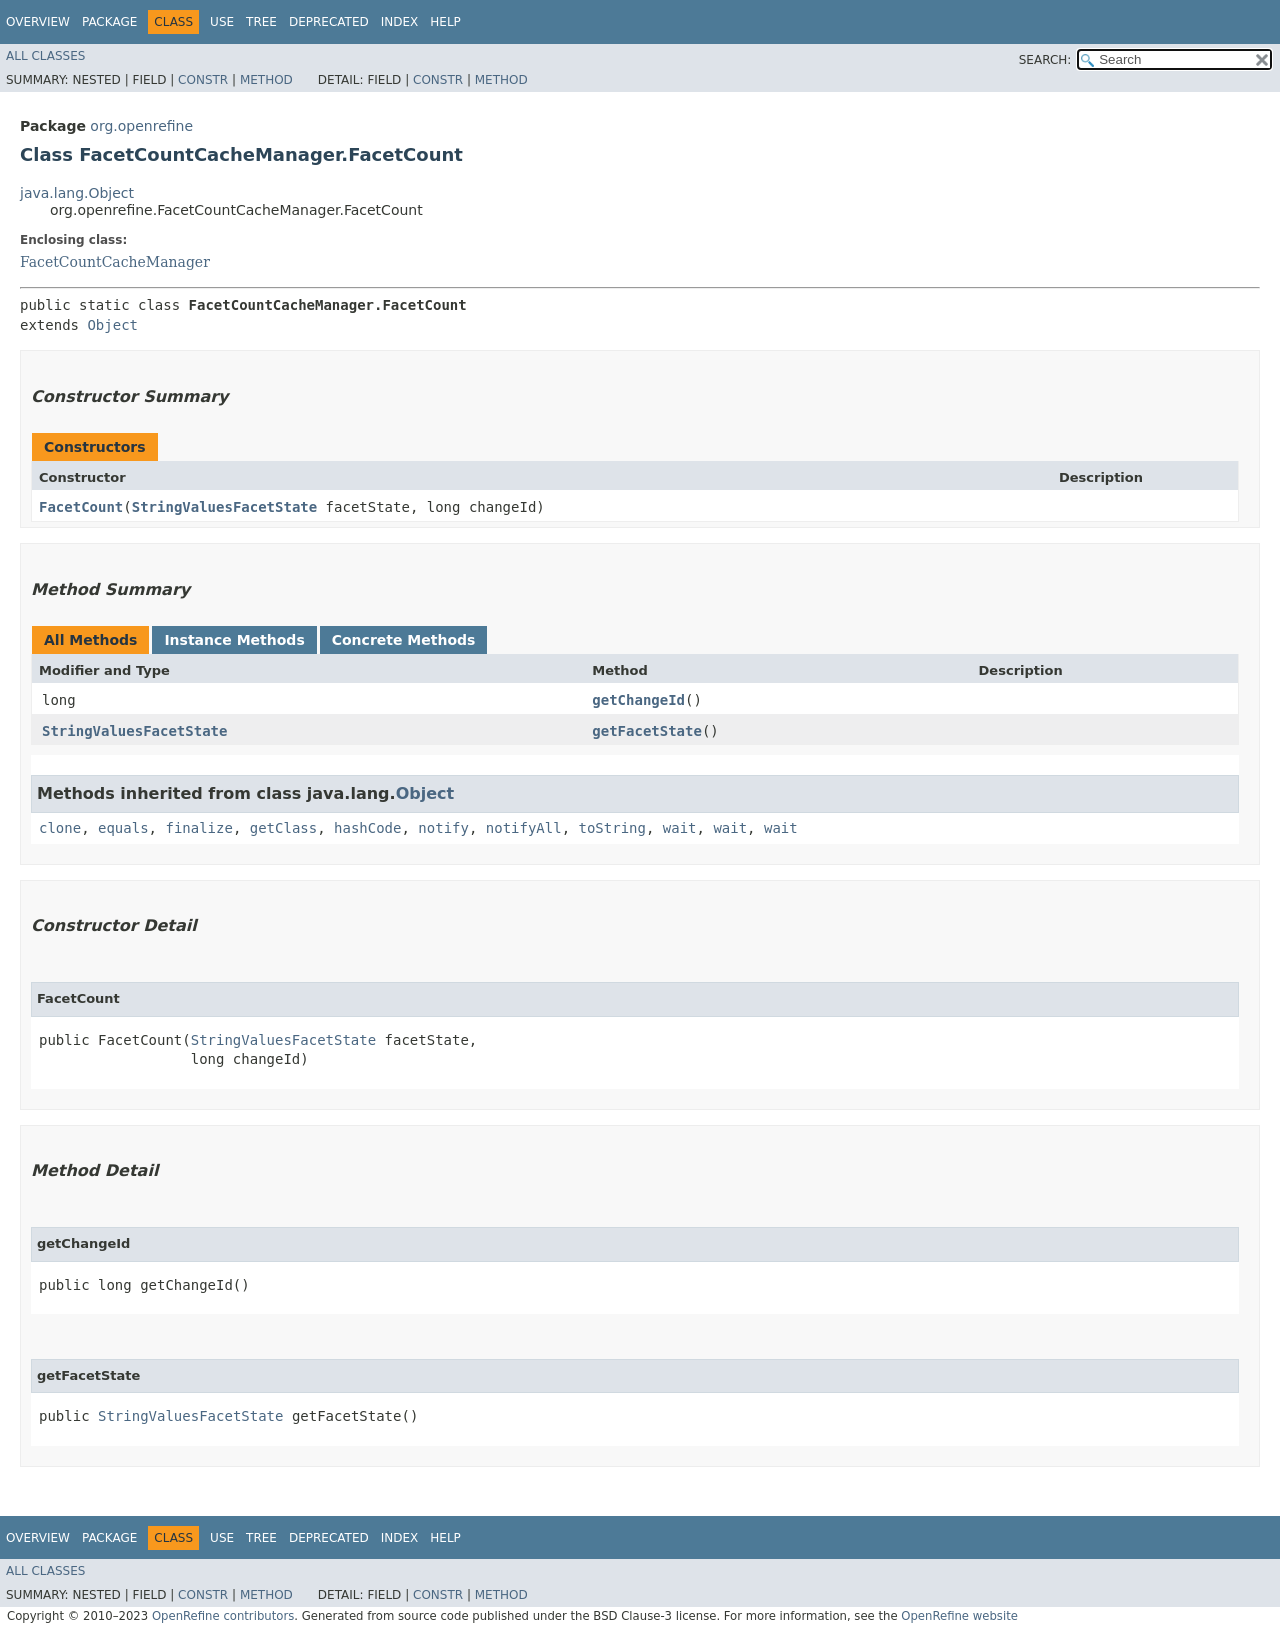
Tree (261, 22)
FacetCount (81, 507)
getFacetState (647, 731)
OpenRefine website (959, 1616)
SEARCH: (1045, 60)
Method (266, 80)
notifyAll (524, 828)
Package (109, 22)
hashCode (367, 828)
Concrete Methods (404, 640)
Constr (203, 80)
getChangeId (638, 700)
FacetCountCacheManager (115, 262)
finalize (198, 828)
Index (400, 22)
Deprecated (329, 22)
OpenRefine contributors (223, 1616)
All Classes (45, 56)
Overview (38, 22)
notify (443, 828)
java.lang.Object (77, 193)
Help (445, 22)
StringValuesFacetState (224, 507)
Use (222, 22)
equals (123, 828)
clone (60, 828)
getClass (283, 828)
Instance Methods (234, 640)
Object (112, 325)
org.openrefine (141, 126)
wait (680, 828)
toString (612, 828)
